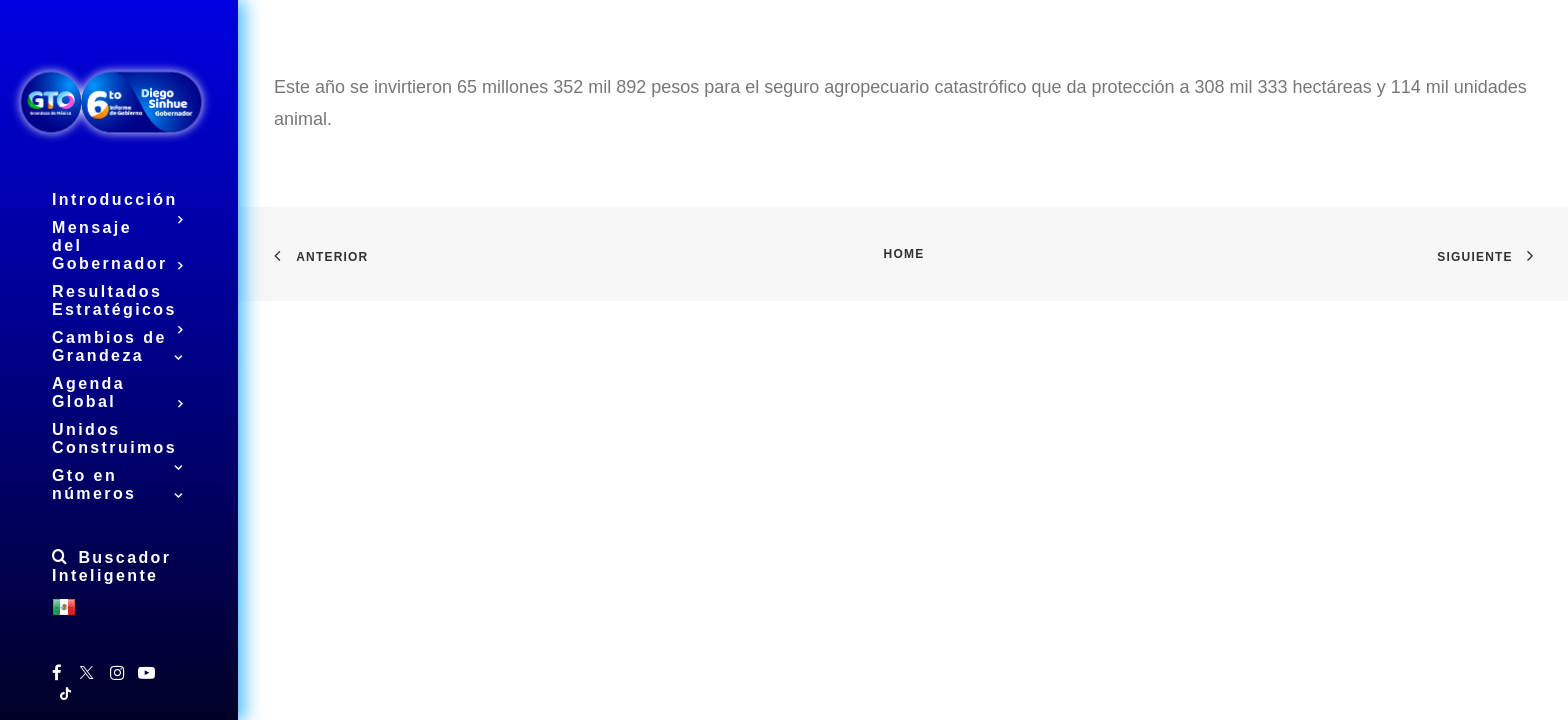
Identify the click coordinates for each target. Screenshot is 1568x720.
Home (904, 254)
